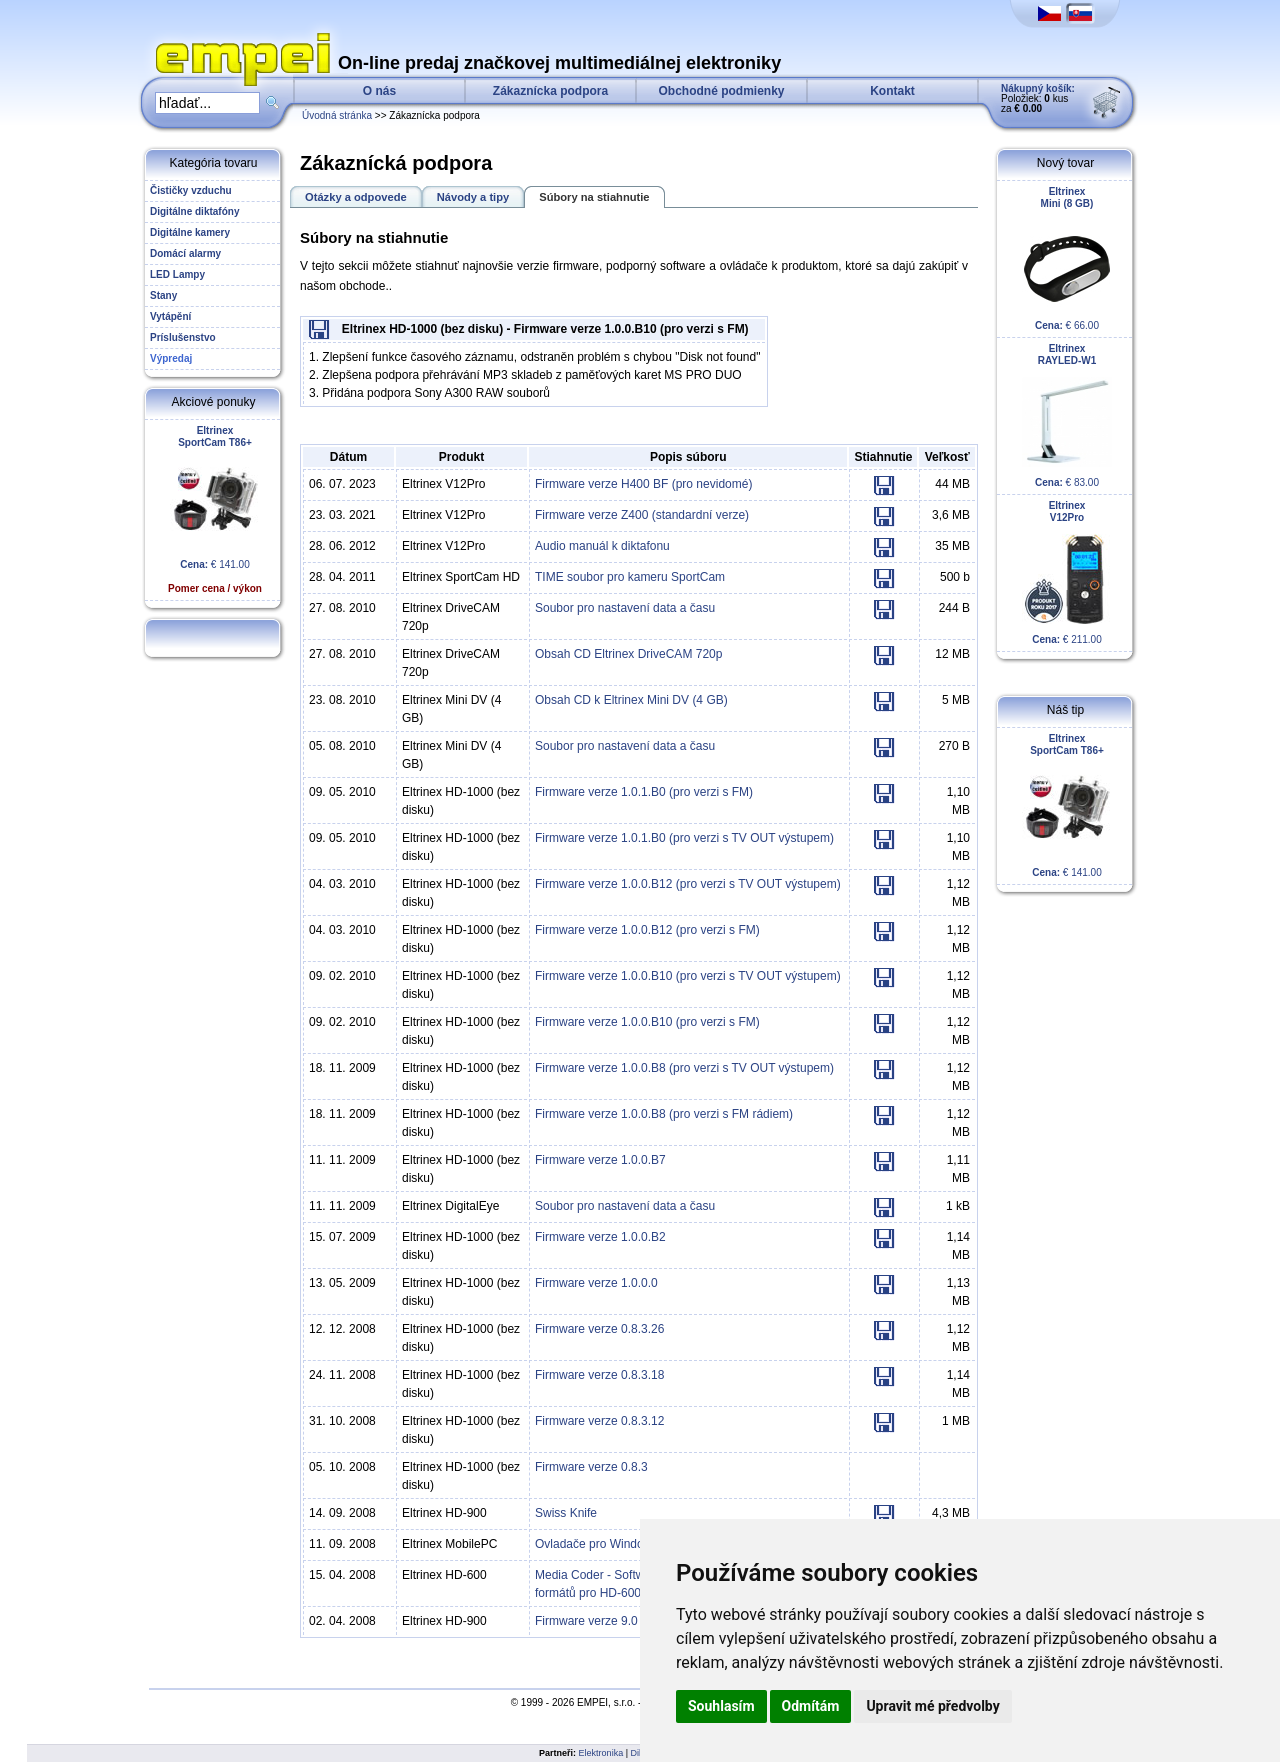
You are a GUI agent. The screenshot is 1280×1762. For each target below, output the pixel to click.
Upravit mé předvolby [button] (932, 1706)
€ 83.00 (1067, 415)
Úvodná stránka (337, 115)
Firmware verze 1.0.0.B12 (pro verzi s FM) (647, 930)
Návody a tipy (473, 197)
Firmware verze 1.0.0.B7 (600, 1160)
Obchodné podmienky (721, 91)
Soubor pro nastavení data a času (625, 608)
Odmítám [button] (811, 1706)
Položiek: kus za (1038, 98)
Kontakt (892, 91)
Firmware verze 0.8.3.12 (599, 1421)
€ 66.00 (1067, 258)
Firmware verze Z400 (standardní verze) (642, 515)
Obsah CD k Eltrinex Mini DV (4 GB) (631, 700)
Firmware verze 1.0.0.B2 (600, 1237)
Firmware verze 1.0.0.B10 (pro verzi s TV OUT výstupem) (688, 976)
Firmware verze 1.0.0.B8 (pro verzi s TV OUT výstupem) (684, 1068)
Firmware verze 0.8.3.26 (599, 1329)
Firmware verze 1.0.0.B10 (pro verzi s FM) (647, 1022)
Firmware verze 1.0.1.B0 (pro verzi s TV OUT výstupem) (684, 838)
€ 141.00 (215, 509)
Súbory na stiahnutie (594, 197)
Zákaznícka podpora (550, 91)
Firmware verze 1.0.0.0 (596, 1283)
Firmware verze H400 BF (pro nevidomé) (643, 484)
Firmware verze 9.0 (586, 1621)
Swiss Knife (566, 1513)
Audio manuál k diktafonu (602, 546)
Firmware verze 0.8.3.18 (599, 1375)
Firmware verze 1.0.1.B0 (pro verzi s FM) (644, 792)
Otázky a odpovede (356, 197)
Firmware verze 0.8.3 (591, 1467)
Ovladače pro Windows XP (606, 1544)
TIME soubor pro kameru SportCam (630, 577)
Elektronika (601, 1753)
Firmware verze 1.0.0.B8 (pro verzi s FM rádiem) (664, 1114)
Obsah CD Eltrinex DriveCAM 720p (628, 654)
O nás (379, 91)
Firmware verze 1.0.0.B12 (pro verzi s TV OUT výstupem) (688, 884)
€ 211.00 (1067, 572)
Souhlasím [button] (721, 1706)
